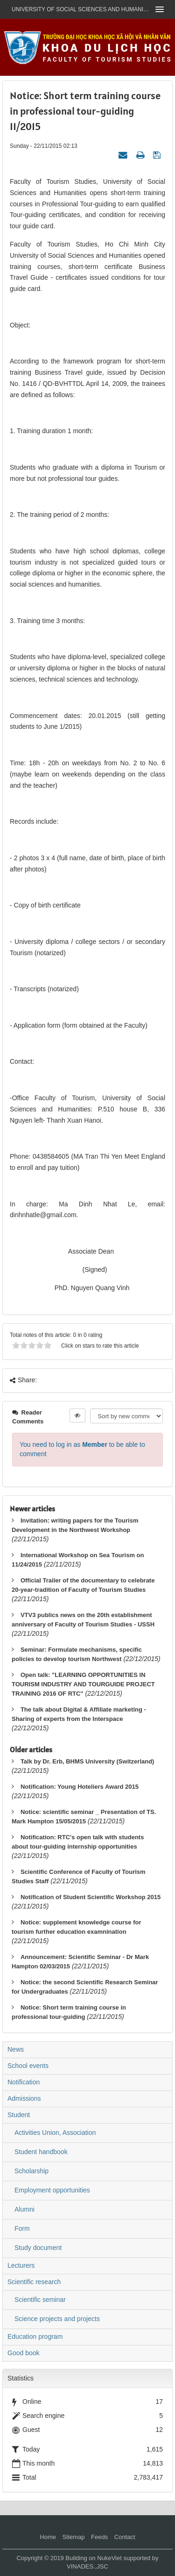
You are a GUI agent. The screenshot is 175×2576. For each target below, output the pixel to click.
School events (28, 2065)
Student (18, 2115)
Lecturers (21, 2265)
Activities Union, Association (55, 2132)
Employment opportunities (52, 2190)
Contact (124, 2536)
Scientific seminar (40, 2299)
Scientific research (34, 2282)
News (15, 2049)
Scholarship (31, 2171)
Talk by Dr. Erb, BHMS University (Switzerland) (87, 1761)
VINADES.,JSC (87, 2566)
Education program (35, 2336)
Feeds (99, 2536)
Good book (23, 2353)
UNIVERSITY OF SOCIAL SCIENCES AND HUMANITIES (80, 9)
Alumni (24, 2209)
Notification (23, 2082)
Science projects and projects (57, 2318)
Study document (38, 2247)
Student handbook (41, 2151)
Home (48, 2536)
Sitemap (74, 2536)
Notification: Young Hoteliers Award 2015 (80, 1786)
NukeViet (109, 2557)
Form (22, 2228)
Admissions (24, 2098)
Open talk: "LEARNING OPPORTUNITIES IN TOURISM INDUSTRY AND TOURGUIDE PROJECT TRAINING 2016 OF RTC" (83, 1684)
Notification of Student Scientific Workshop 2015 (91, 1897)
